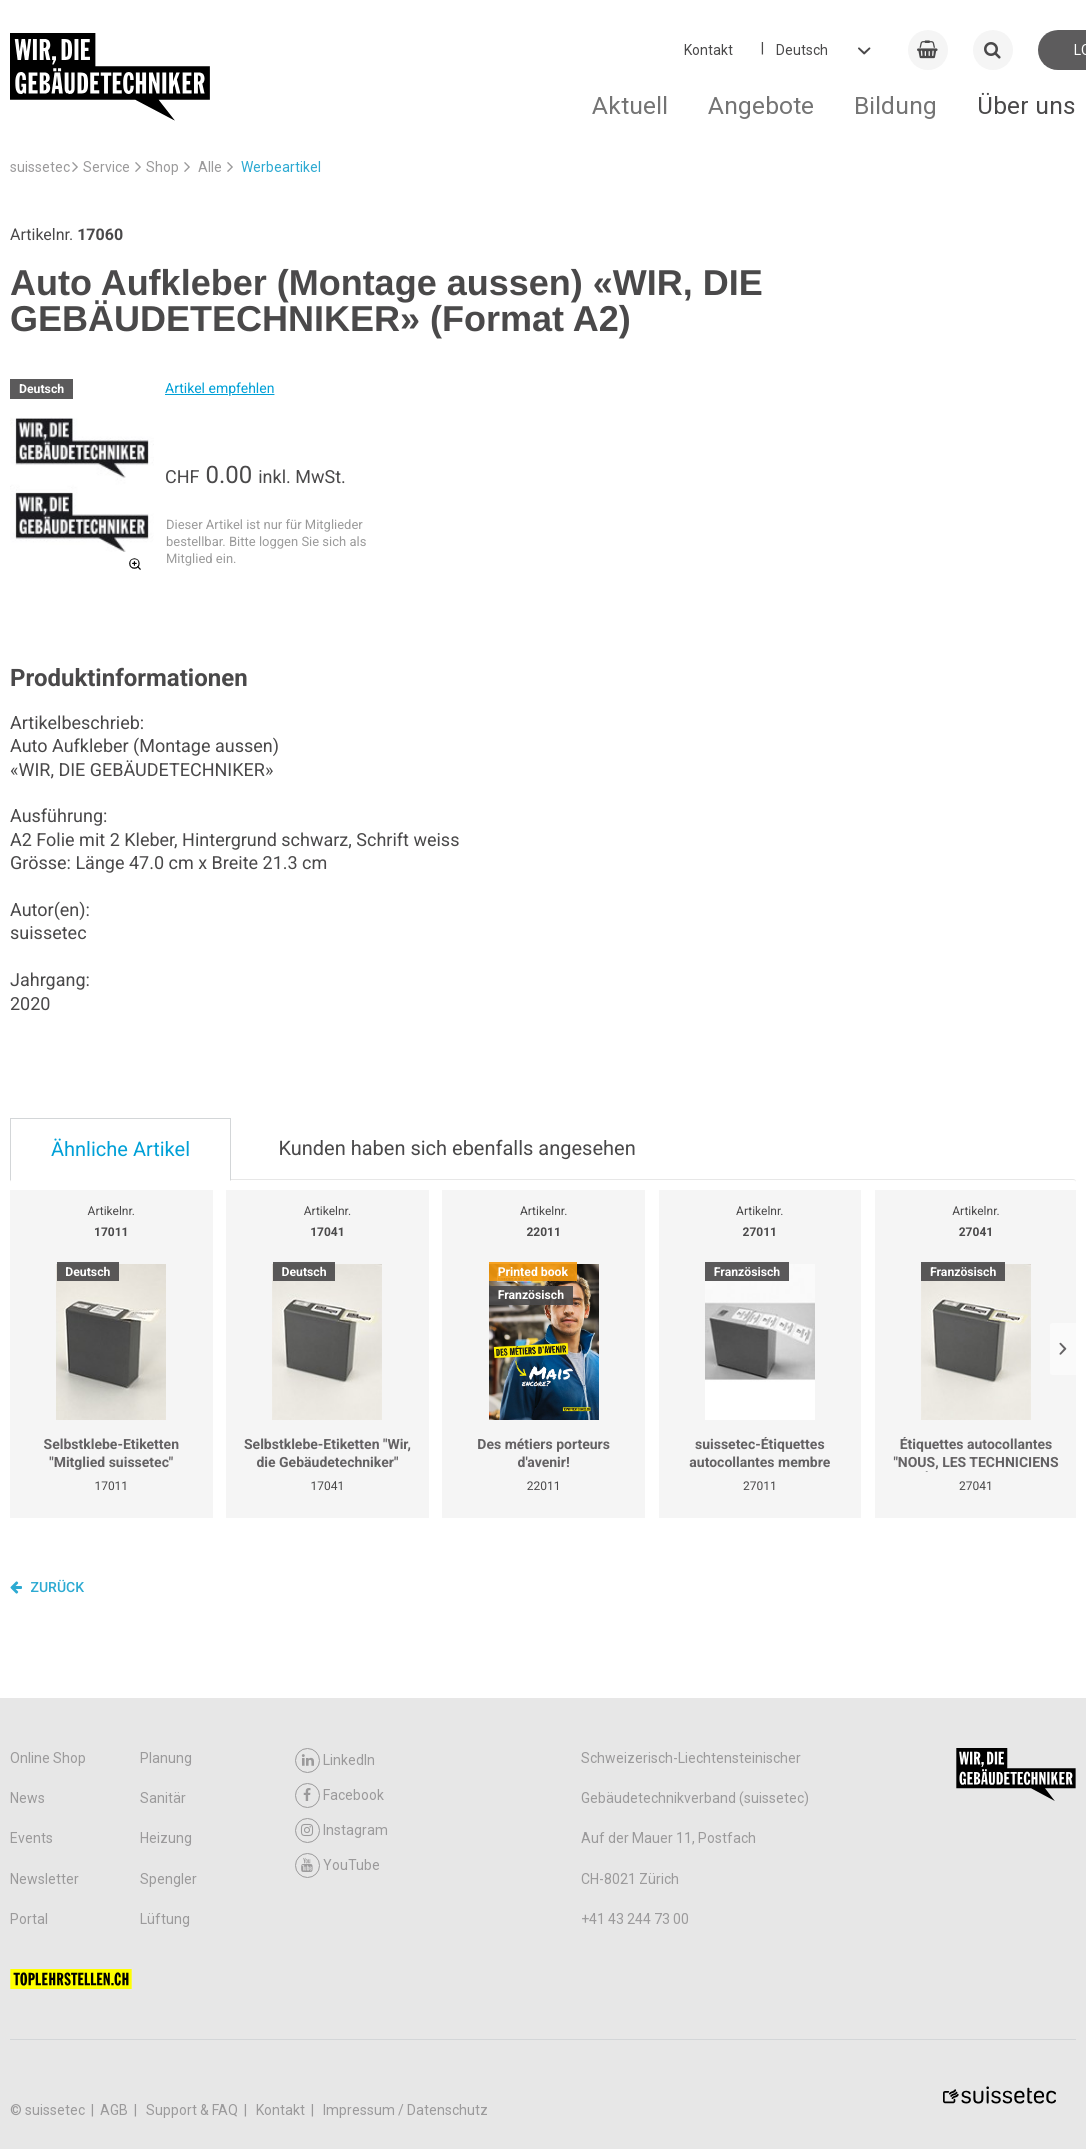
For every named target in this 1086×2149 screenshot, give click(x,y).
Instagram (341, 1830)
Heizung (166, 1838)
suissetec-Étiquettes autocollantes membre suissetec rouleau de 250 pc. (760, 1454)
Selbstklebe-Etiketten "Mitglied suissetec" (112, 1454)
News (27, 1798)
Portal (29, 1919)
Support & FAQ (193, 2110)
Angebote (761, 105)
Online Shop (48, 1758)
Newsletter (44, 1879)
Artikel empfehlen (219, 389)
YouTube (337, 1865)
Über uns (1026, 105)
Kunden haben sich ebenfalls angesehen (456, 1148)
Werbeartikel (281, 167)
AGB (115, 2110)
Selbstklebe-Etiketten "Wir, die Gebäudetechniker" (327, 1454)
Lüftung (165, 1919)
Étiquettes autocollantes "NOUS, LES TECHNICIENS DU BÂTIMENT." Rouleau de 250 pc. (975, 1454)
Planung (166, 1758)
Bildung (895, 105)
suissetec (40, 167)
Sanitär (163, 1798)
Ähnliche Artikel (120, 1149)
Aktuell (630, 105)
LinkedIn (335, 1760)
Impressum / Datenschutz (405, 2110)
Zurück (47, 1587)
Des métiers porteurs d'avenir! (543, 1454)
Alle (210, 167)
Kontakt (708, 50)
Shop (162, 167)
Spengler (168, 1879)
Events (31, 1838)
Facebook (339, 1795)
